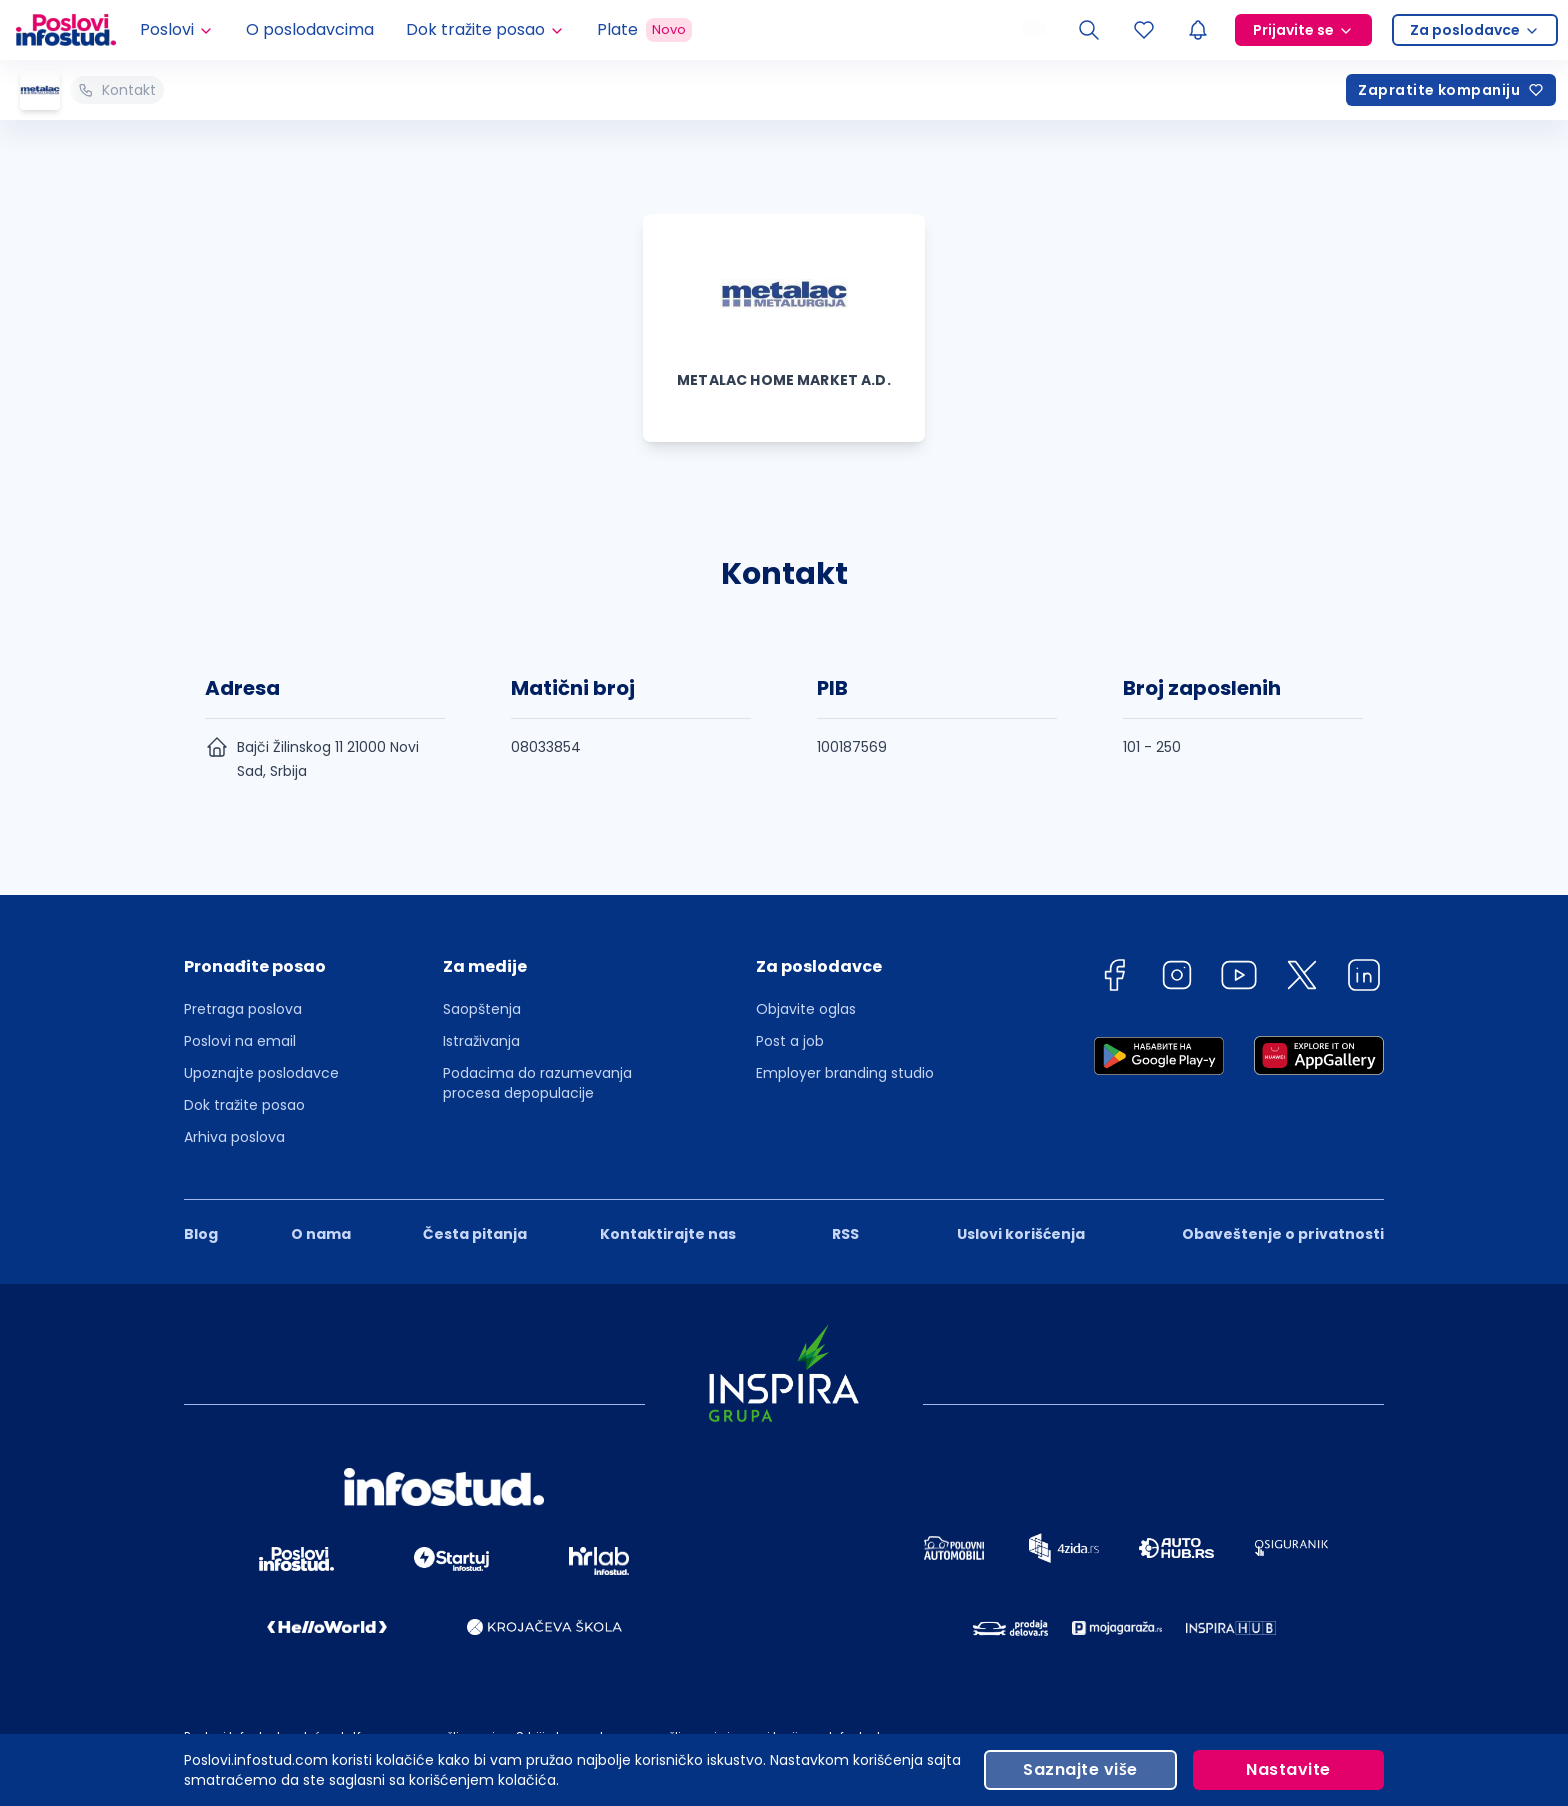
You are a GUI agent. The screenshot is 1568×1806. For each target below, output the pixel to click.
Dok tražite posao (244, 1105)
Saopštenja (482, 1009)
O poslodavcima (310, 29)
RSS (845, 1234)
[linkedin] (1364, 978)
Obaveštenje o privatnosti (1283, 1234)
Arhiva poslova (234, 1137)
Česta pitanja (475, 1234)
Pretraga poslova (243, 1009)
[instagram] (1177, 978)
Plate (644, 30)
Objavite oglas (806, 1009)
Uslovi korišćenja (1021, 1234)
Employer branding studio (845, 1073)
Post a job (790, 1041)
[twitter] (1302, 978)
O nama (321, 1234)
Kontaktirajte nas (668, 1234)
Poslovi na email (240, 1041)
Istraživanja (481, 1041)
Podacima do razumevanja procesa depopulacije (537, 1083)
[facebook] (1114, 978)
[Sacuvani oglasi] (1144, 30)
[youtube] (1239, 978)
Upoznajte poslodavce (261, 1073)
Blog (201, 1234)
